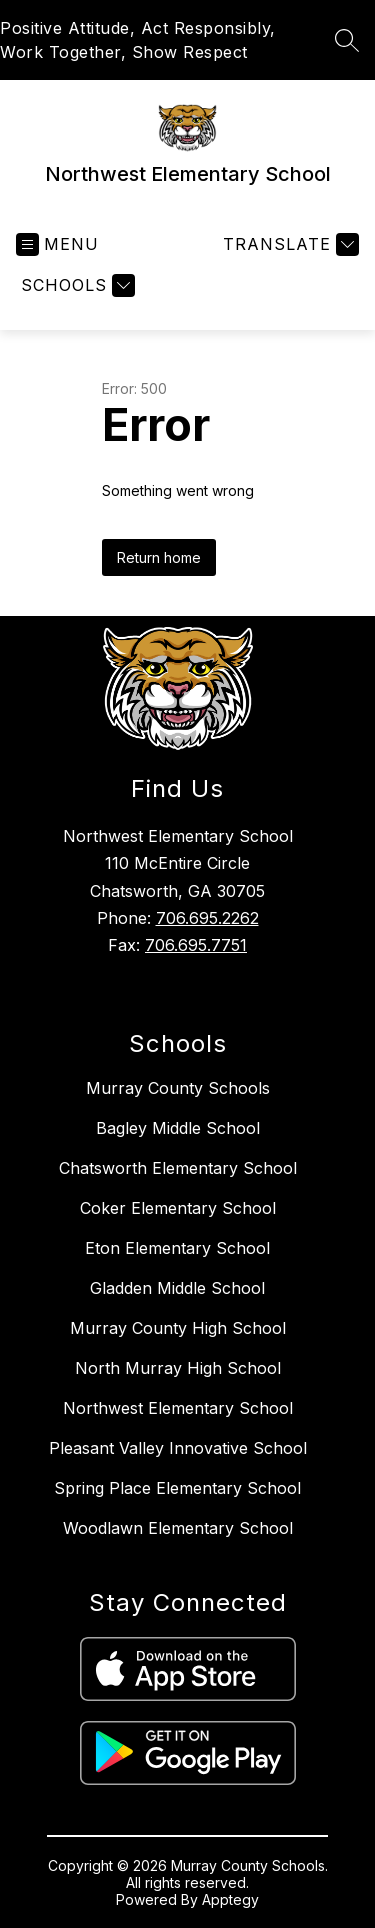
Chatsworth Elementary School (178, 1168)
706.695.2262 (207, 918)
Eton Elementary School (177, 1248)
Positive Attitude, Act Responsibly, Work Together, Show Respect (138, 40)
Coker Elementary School (178, 1208)
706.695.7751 (196, 945)
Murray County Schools (178, 1088)
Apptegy (230, 1899)
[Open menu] (57, 244)
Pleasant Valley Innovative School (178, 1448)
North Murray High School (178, 1368)
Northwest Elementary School (178, 1408)
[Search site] (347, 40)
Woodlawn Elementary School (178, 1528)
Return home (159, 557)
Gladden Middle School (177, 1288)
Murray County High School (178, 1328)
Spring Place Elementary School (177, 1488)
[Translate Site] (288, 244)
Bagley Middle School (178, 1128)
